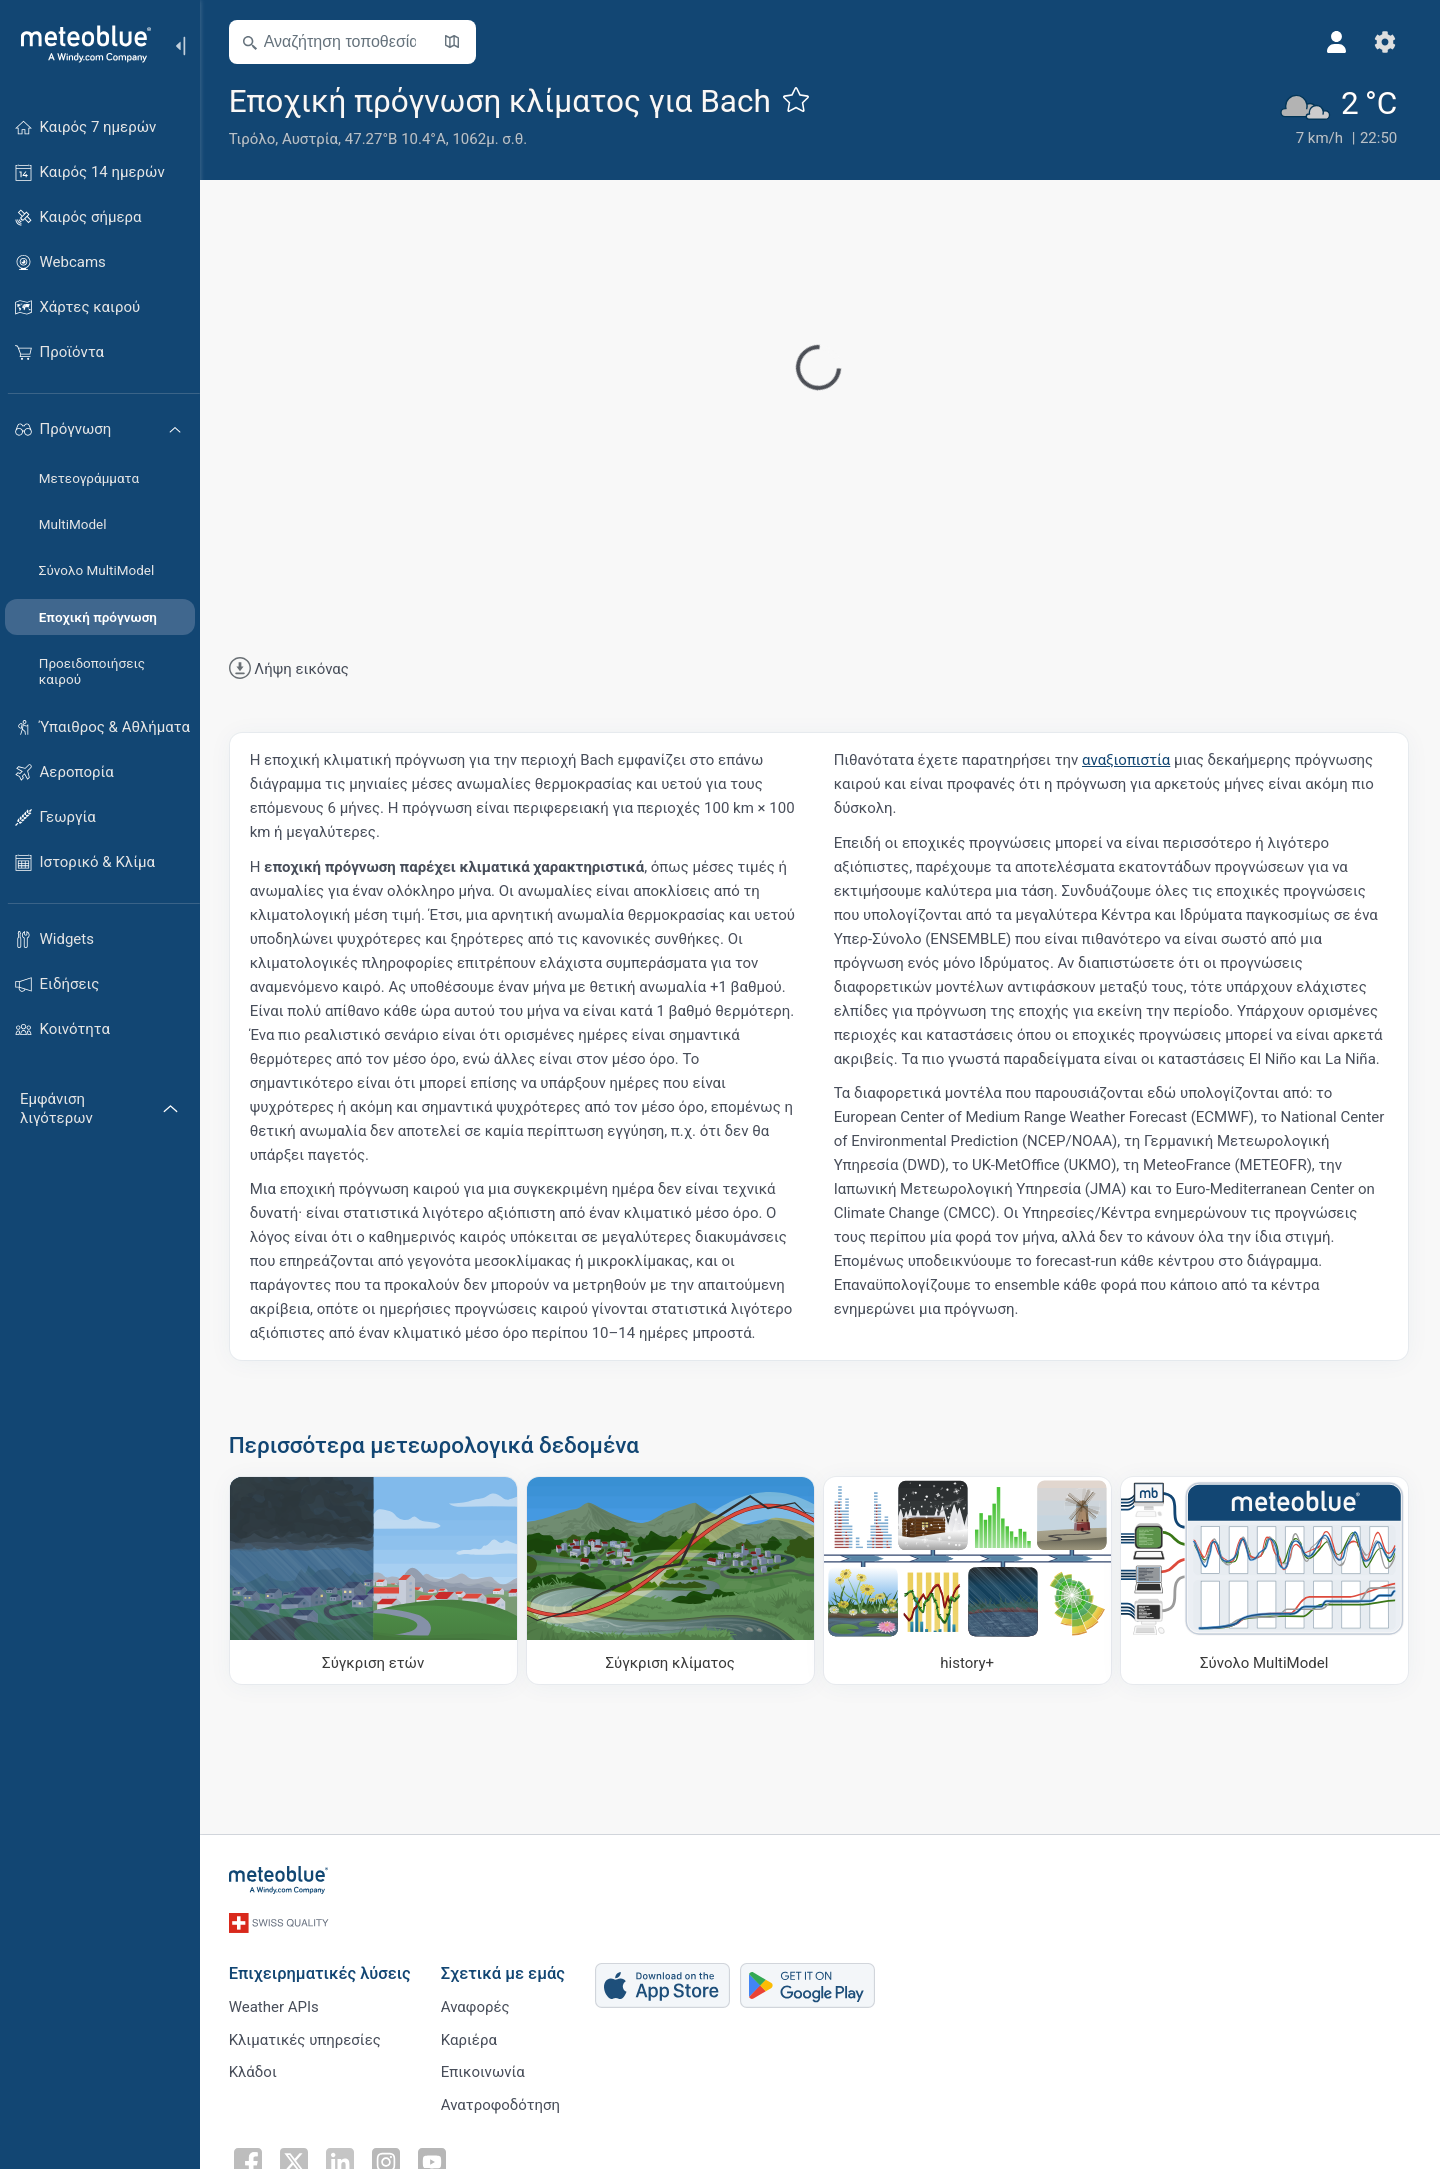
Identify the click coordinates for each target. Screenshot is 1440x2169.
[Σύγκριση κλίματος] (671, 1580)
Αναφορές (476, 2004)
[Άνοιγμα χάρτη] (453, 42)
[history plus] (968, 1580)
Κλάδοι (254, 2070)
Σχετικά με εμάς (504, 1970)
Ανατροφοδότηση (501, 2103)
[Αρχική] (79, 44)
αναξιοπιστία (1127, 760)
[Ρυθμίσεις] (1386, 42)
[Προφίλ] (1338, 42)
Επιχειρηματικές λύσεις (321, 1970)
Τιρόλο (253, 139)
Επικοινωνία (484, 2070)
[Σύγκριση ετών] (374, 1580)
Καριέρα (470, 2037)
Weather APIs (275, 2004)
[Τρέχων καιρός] (1338, 115)
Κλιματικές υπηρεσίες (306, 2037)
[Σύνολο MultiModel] (1265, 1580)
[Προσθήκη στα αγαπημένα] (797, 99)
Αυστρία (311, 139)
